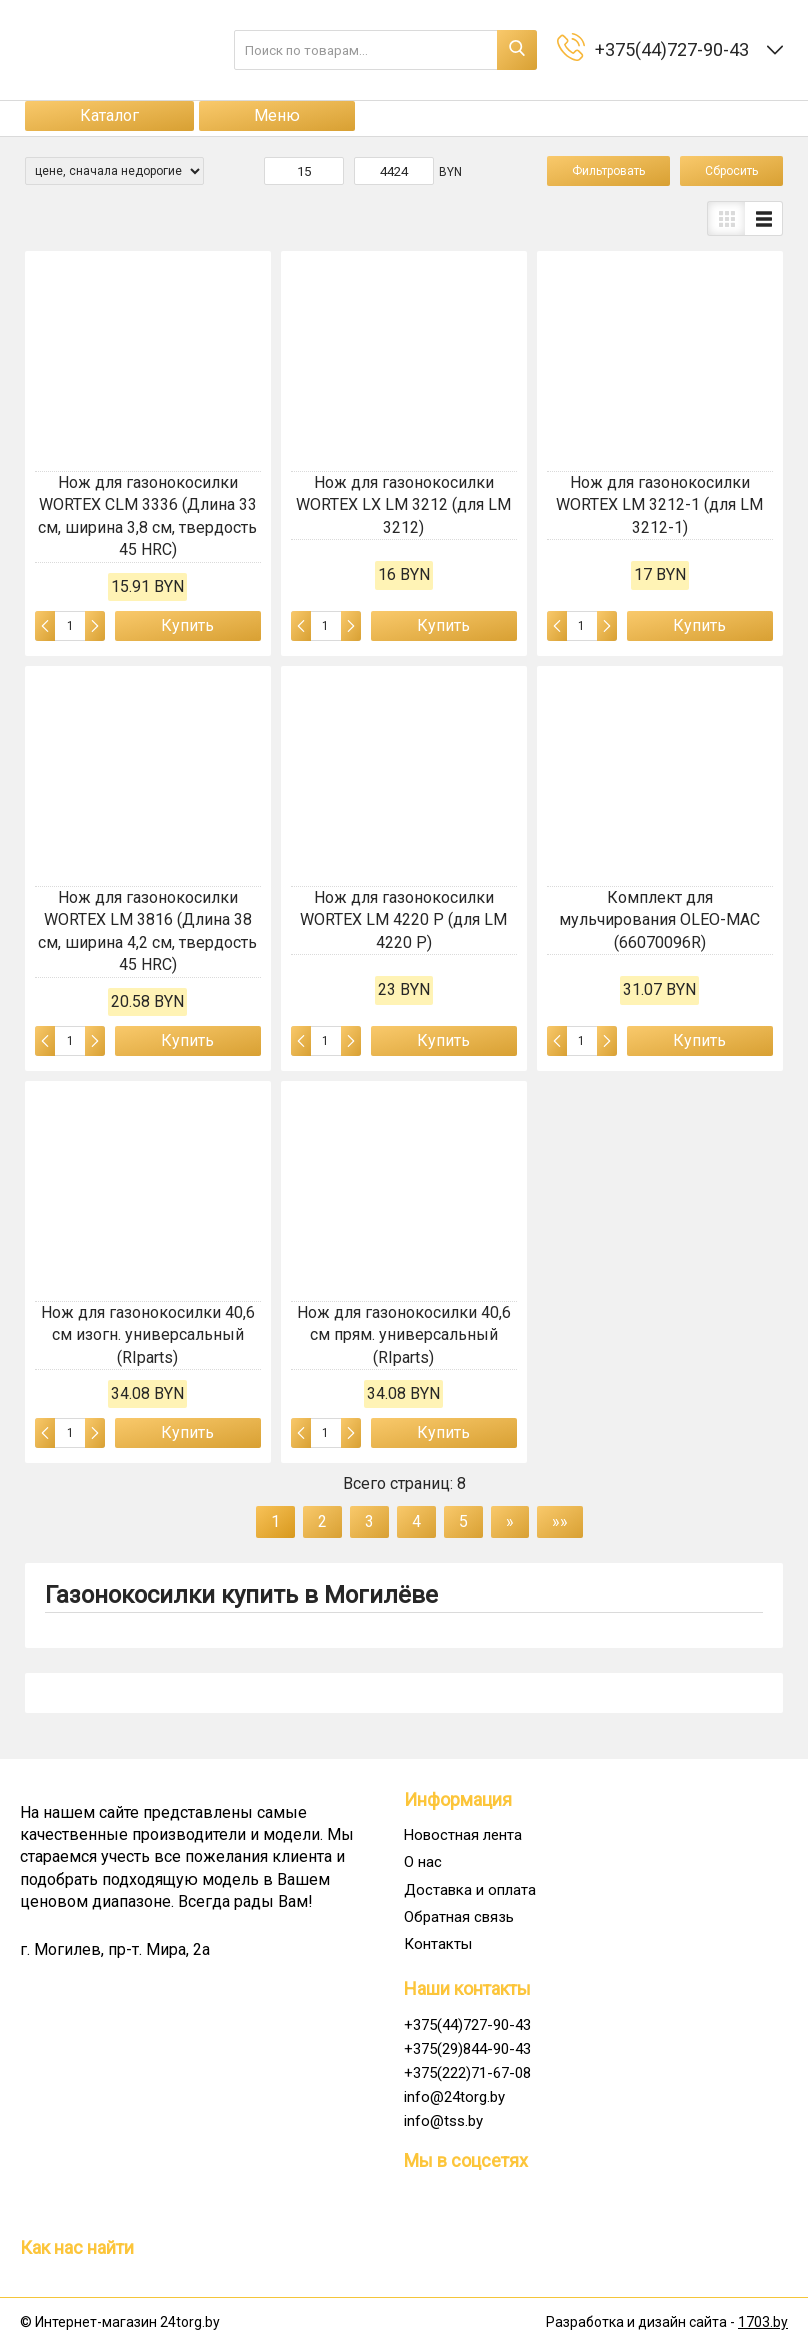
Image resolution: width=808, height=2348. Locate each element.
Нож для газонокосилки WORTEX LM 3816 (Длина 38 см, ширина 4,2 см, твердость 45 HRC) (147, 931)
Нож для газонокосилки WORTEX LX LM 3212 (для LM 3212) (403, 505)
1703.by (763, 2322)
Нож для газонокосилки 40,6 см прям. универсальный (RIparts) (404, 1335)
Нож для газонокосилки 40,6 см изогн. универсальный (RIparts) (148, 1335)
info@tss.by (443, 2121)
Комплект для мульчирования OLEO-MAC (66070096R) (659, 920)
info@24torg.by (454, 2097)
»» (560, 1521)
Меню (277, 115)
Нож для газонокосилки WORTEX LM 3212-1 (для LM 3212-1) (659, 505)
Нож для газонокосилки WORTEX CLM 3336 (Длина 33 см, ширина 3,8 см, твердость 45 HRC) (147, 516)
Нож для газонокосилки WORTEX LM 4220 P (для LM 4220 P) (403, 920)
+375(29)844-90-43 (467, 2049)
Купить (187, 625)
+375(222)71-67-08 (467, 2073)
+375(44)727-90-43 (467, 2025)
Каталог (109, 115)
